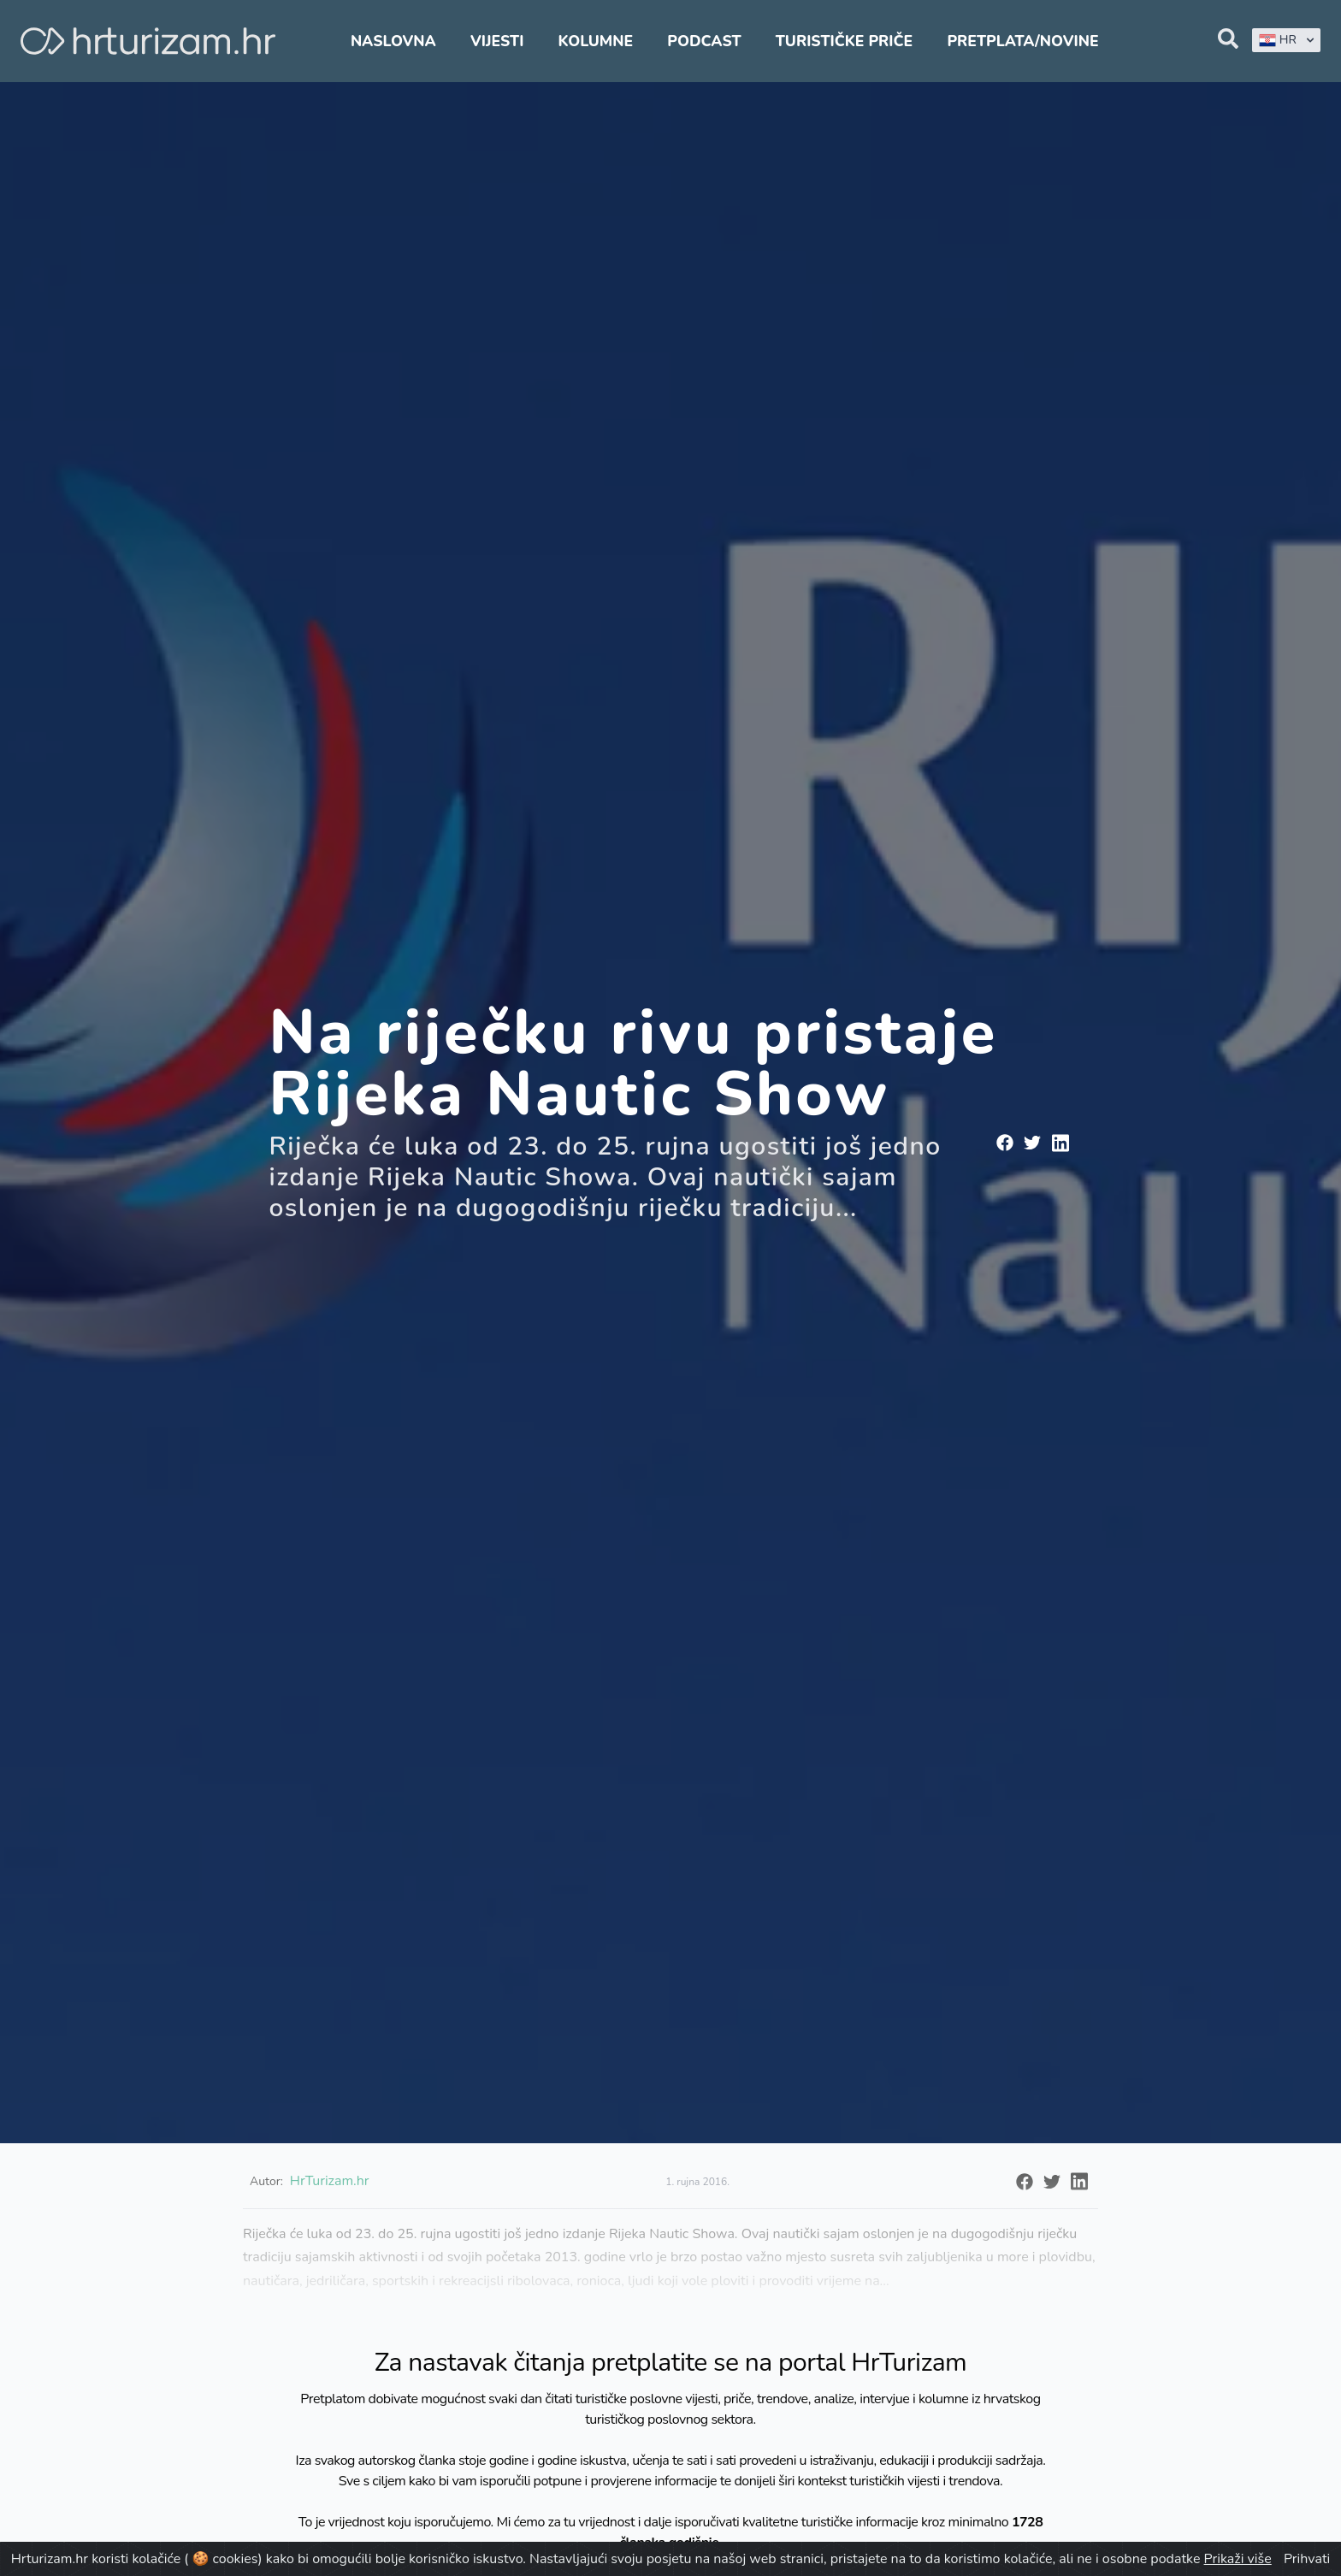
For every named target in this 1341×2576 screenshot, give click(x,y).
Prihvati (1307, 2558)
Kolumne (596, 41)
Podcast (704, 41)
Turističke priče (844, 41)
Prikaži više (1238, 2558)
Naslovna (393, 41)
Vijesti (496, 41)
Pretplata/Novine (1022, 41)
